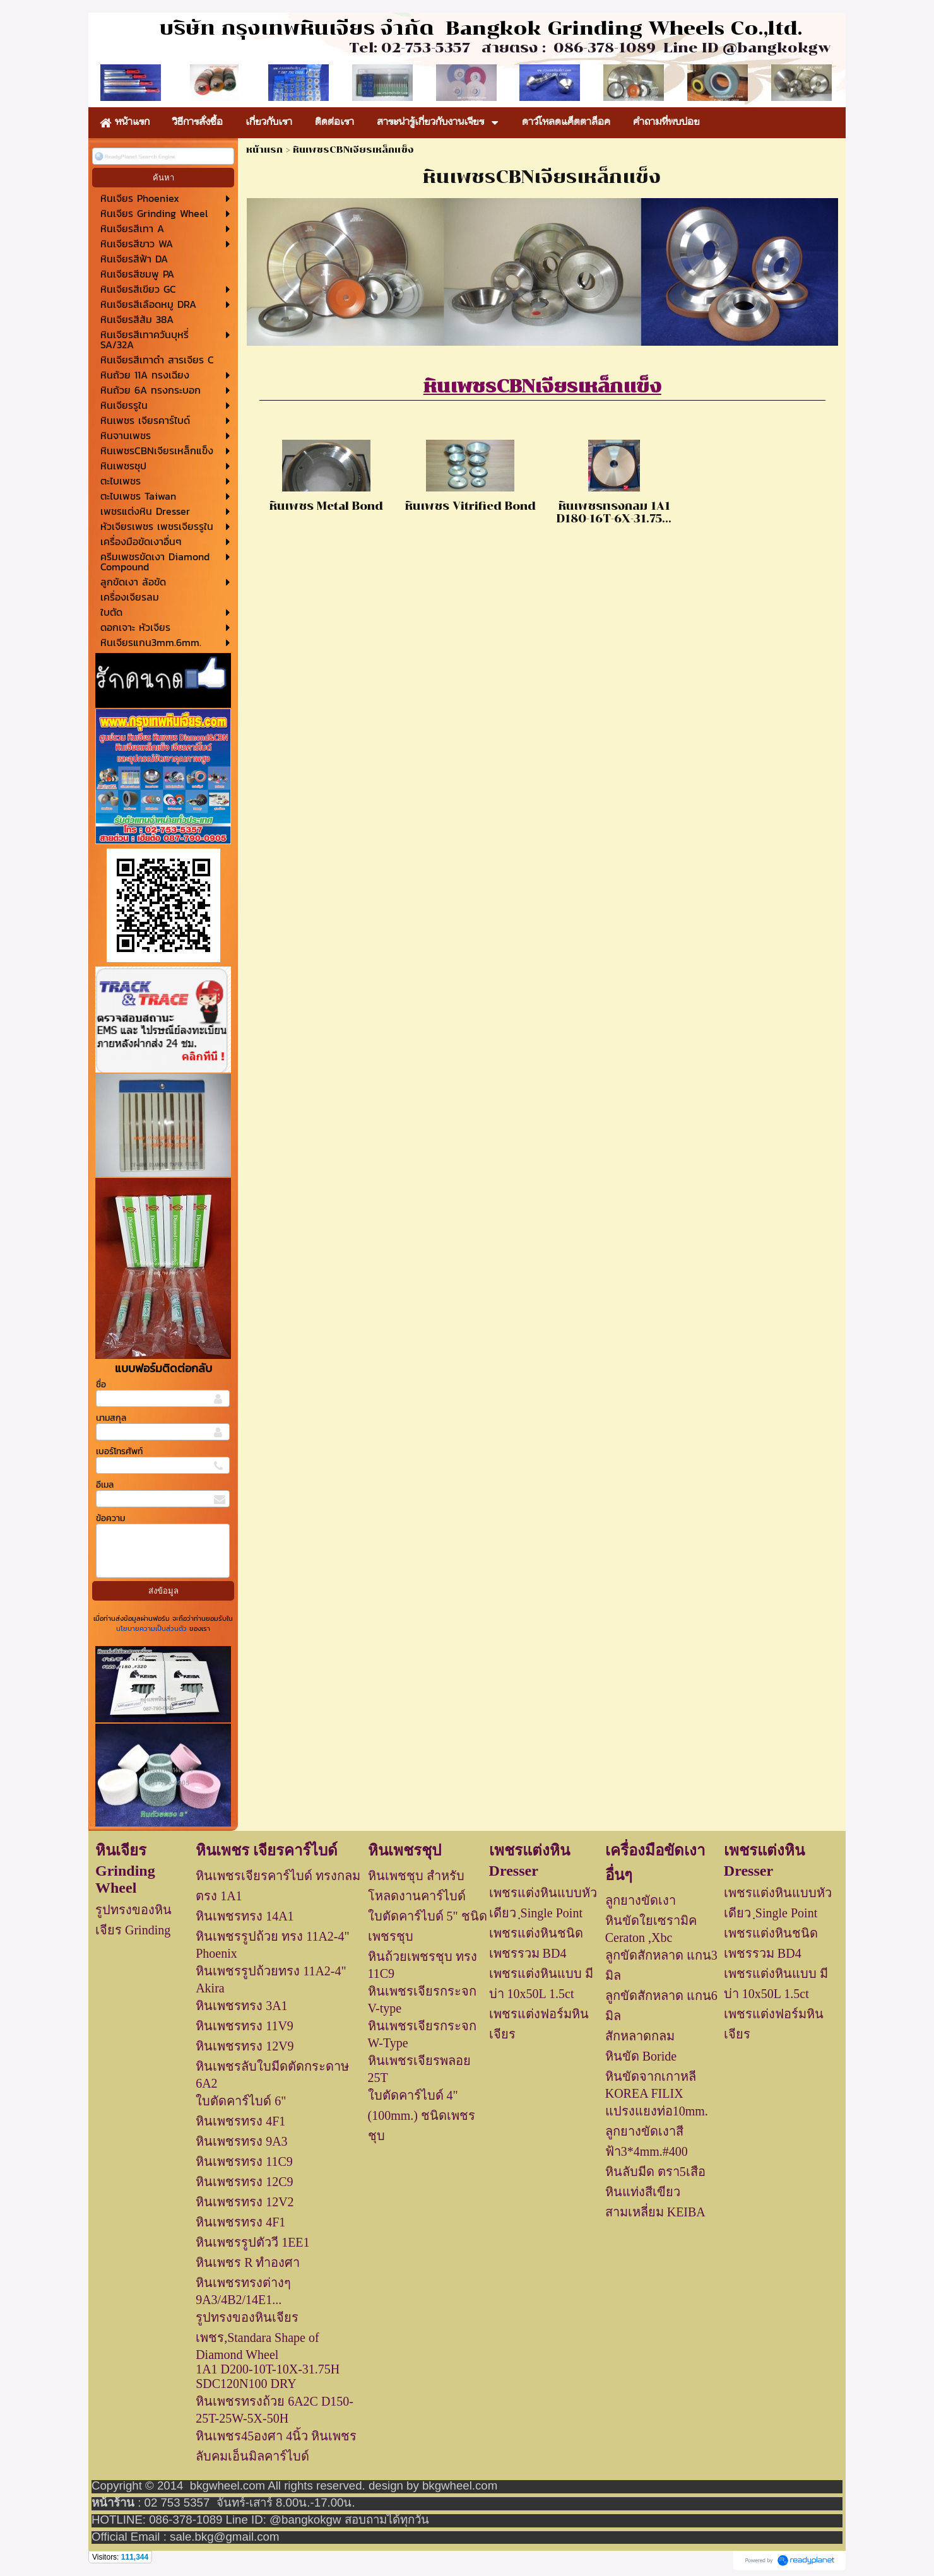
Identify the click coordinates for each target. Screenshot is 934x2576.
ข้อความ (110, 1518)
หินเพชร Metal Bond (326, 506)
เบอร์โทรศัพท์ (119, 1451)
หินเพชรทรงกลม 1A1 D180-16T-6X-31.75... (614, 512)
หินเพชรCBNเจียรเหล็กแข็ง (542, 386)
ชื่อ (101, 1384)
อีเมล (105, 1484)
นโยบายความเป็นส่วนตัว (152, 1628)
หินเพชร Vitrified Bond (470, 506)
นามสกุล (111, 1418)
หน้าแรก (264, 149)
